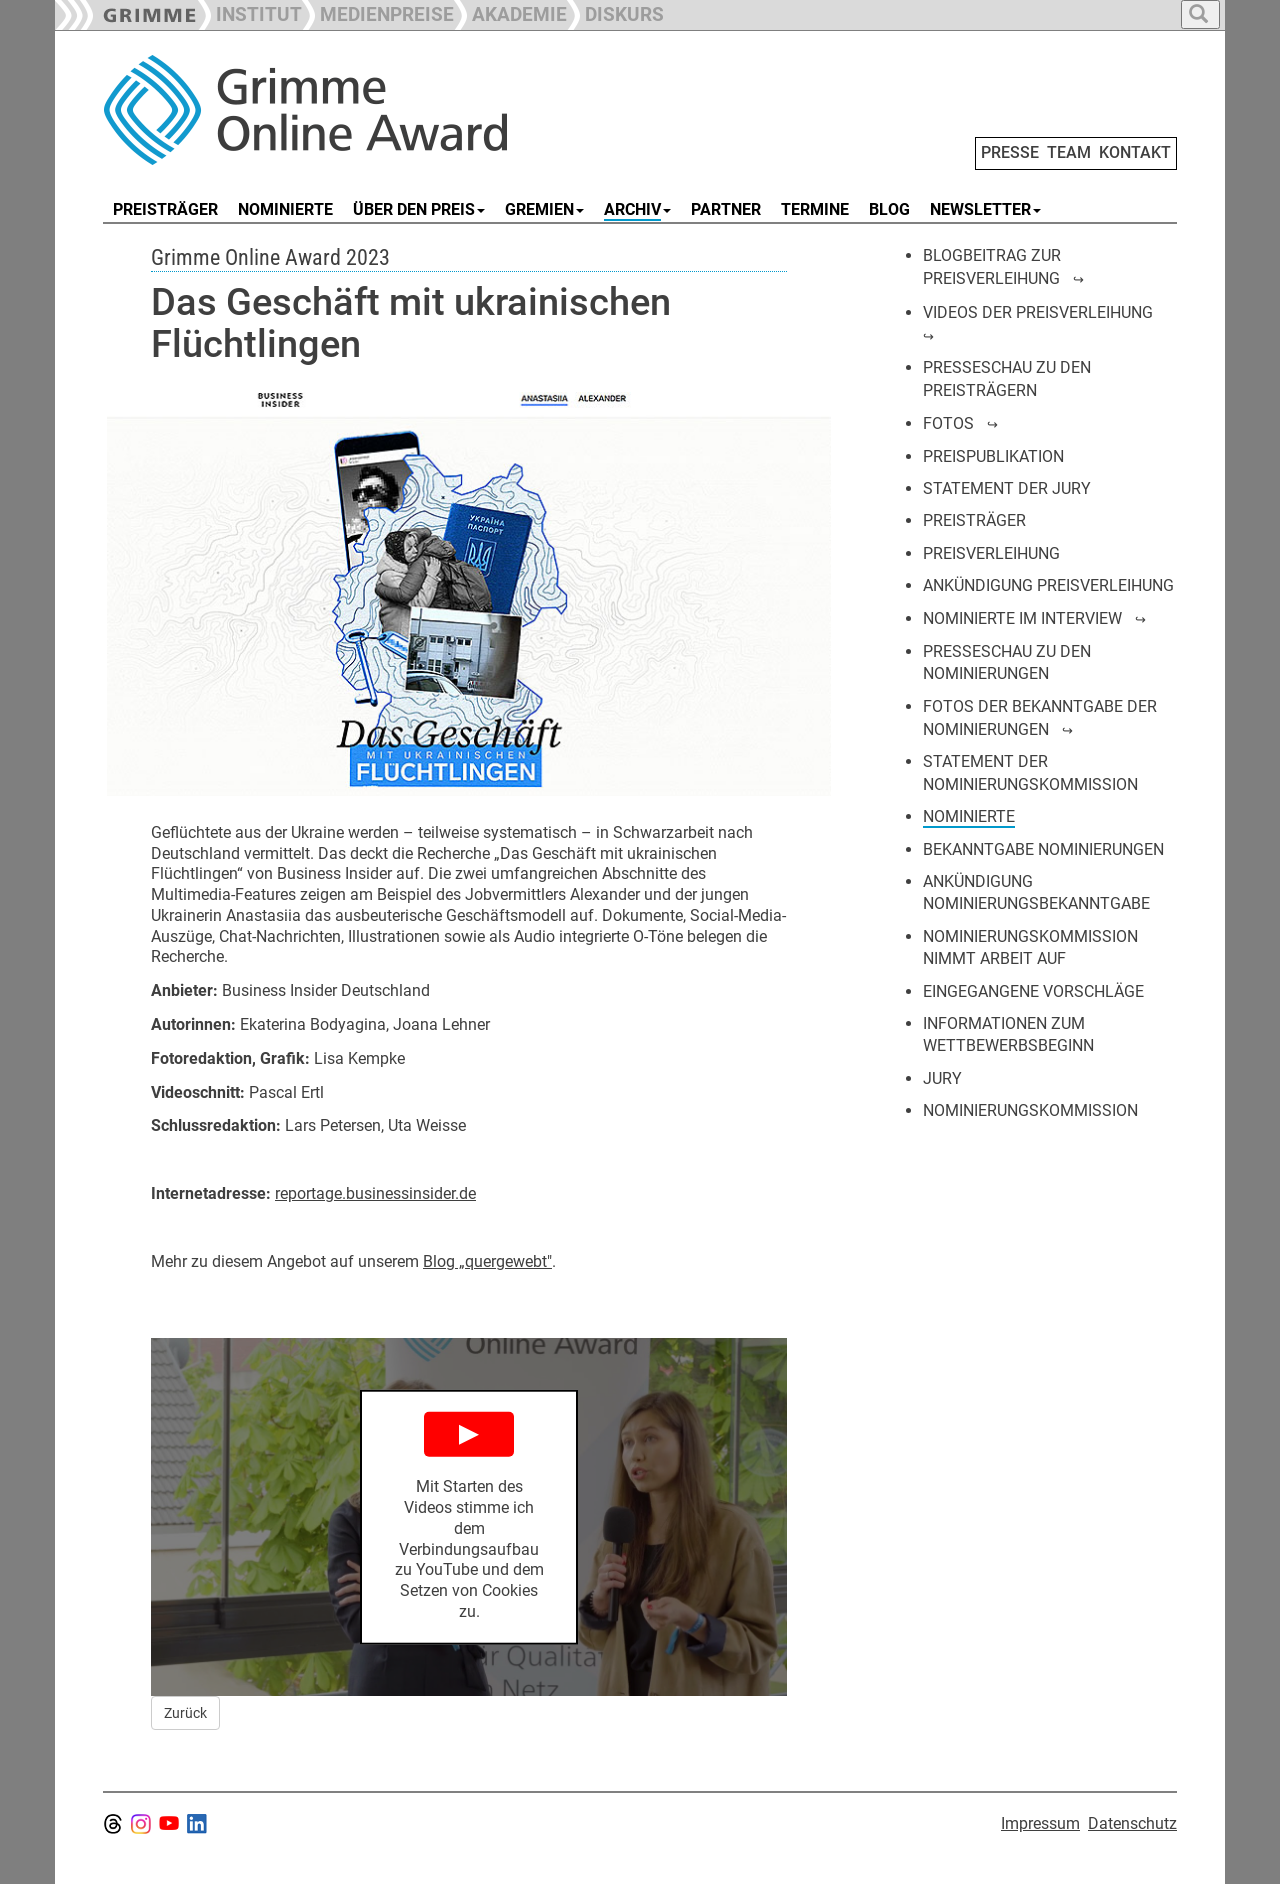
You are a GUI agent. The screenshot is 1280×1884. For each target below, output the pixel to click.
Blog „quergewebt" (487, 1261)
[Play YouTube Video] (469, 1517)
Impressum (1040, 1823)
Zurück (185, 1713)
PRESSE (1010, 152)
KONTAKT (1135, 152)
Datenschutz (1132, 1823)
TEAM (1069, 152)
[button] (378, 12)
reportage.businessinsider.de (375, 1193)
